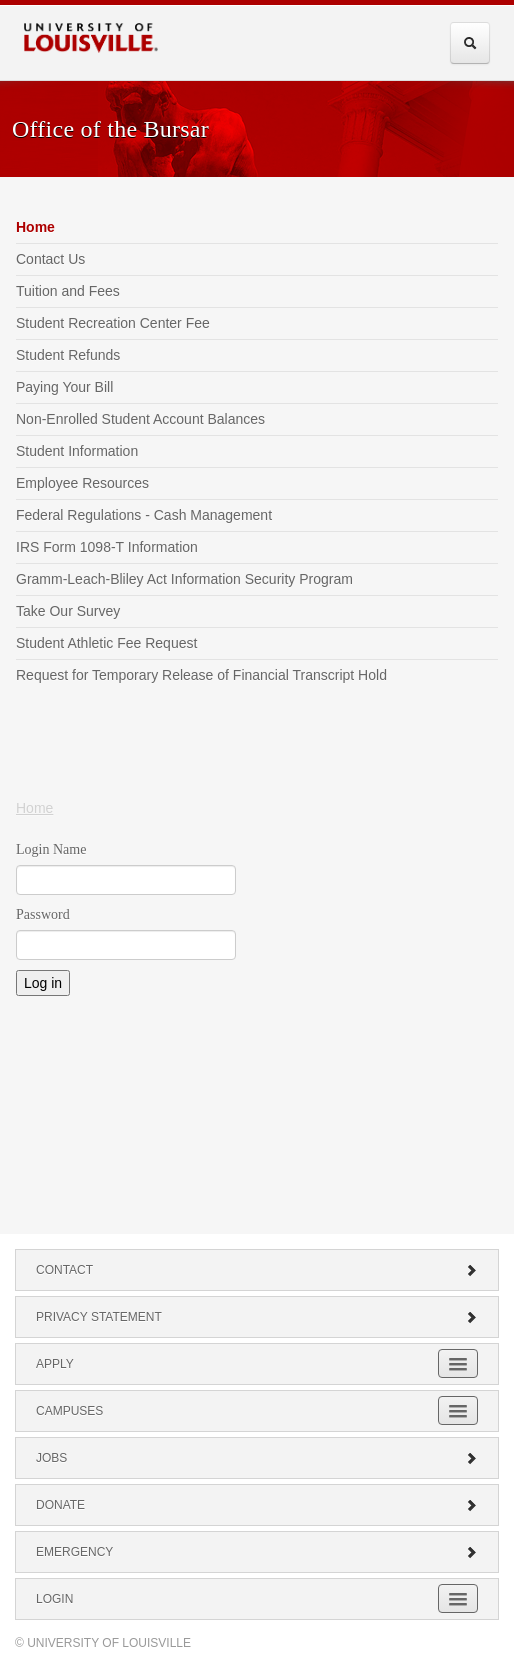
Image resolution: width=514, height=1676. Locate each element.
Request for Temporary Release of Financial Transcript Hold (201, 675)
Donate (257, 1505)
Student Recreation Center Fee (113, 323)
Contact (257, 1270)
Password (43, 914)
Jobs (257, 1458)
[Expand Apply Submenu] (458, 1363)
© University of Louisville (103, 1643)
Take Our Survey (68, 611)
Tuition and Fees (68, 291)
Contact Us (50, 259)
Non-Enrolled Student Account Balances (140, 419)
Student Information (77, 451)
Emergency (257, 1552)
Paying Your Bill (64, 387)
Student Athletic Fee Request (106, 643)
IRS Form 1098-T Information (107, 547)
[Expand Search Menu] (470, 43)
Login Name (51, 849)
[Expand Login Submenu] (458, 1598)
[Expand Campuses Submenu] (458, 1410)
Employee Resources (82, 483)
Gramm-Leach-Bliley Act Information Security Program (184, 579)
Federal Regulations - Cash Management (144, 515)
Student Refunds (68, 355)
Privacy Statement (257, 1317)
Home (35, 227)
